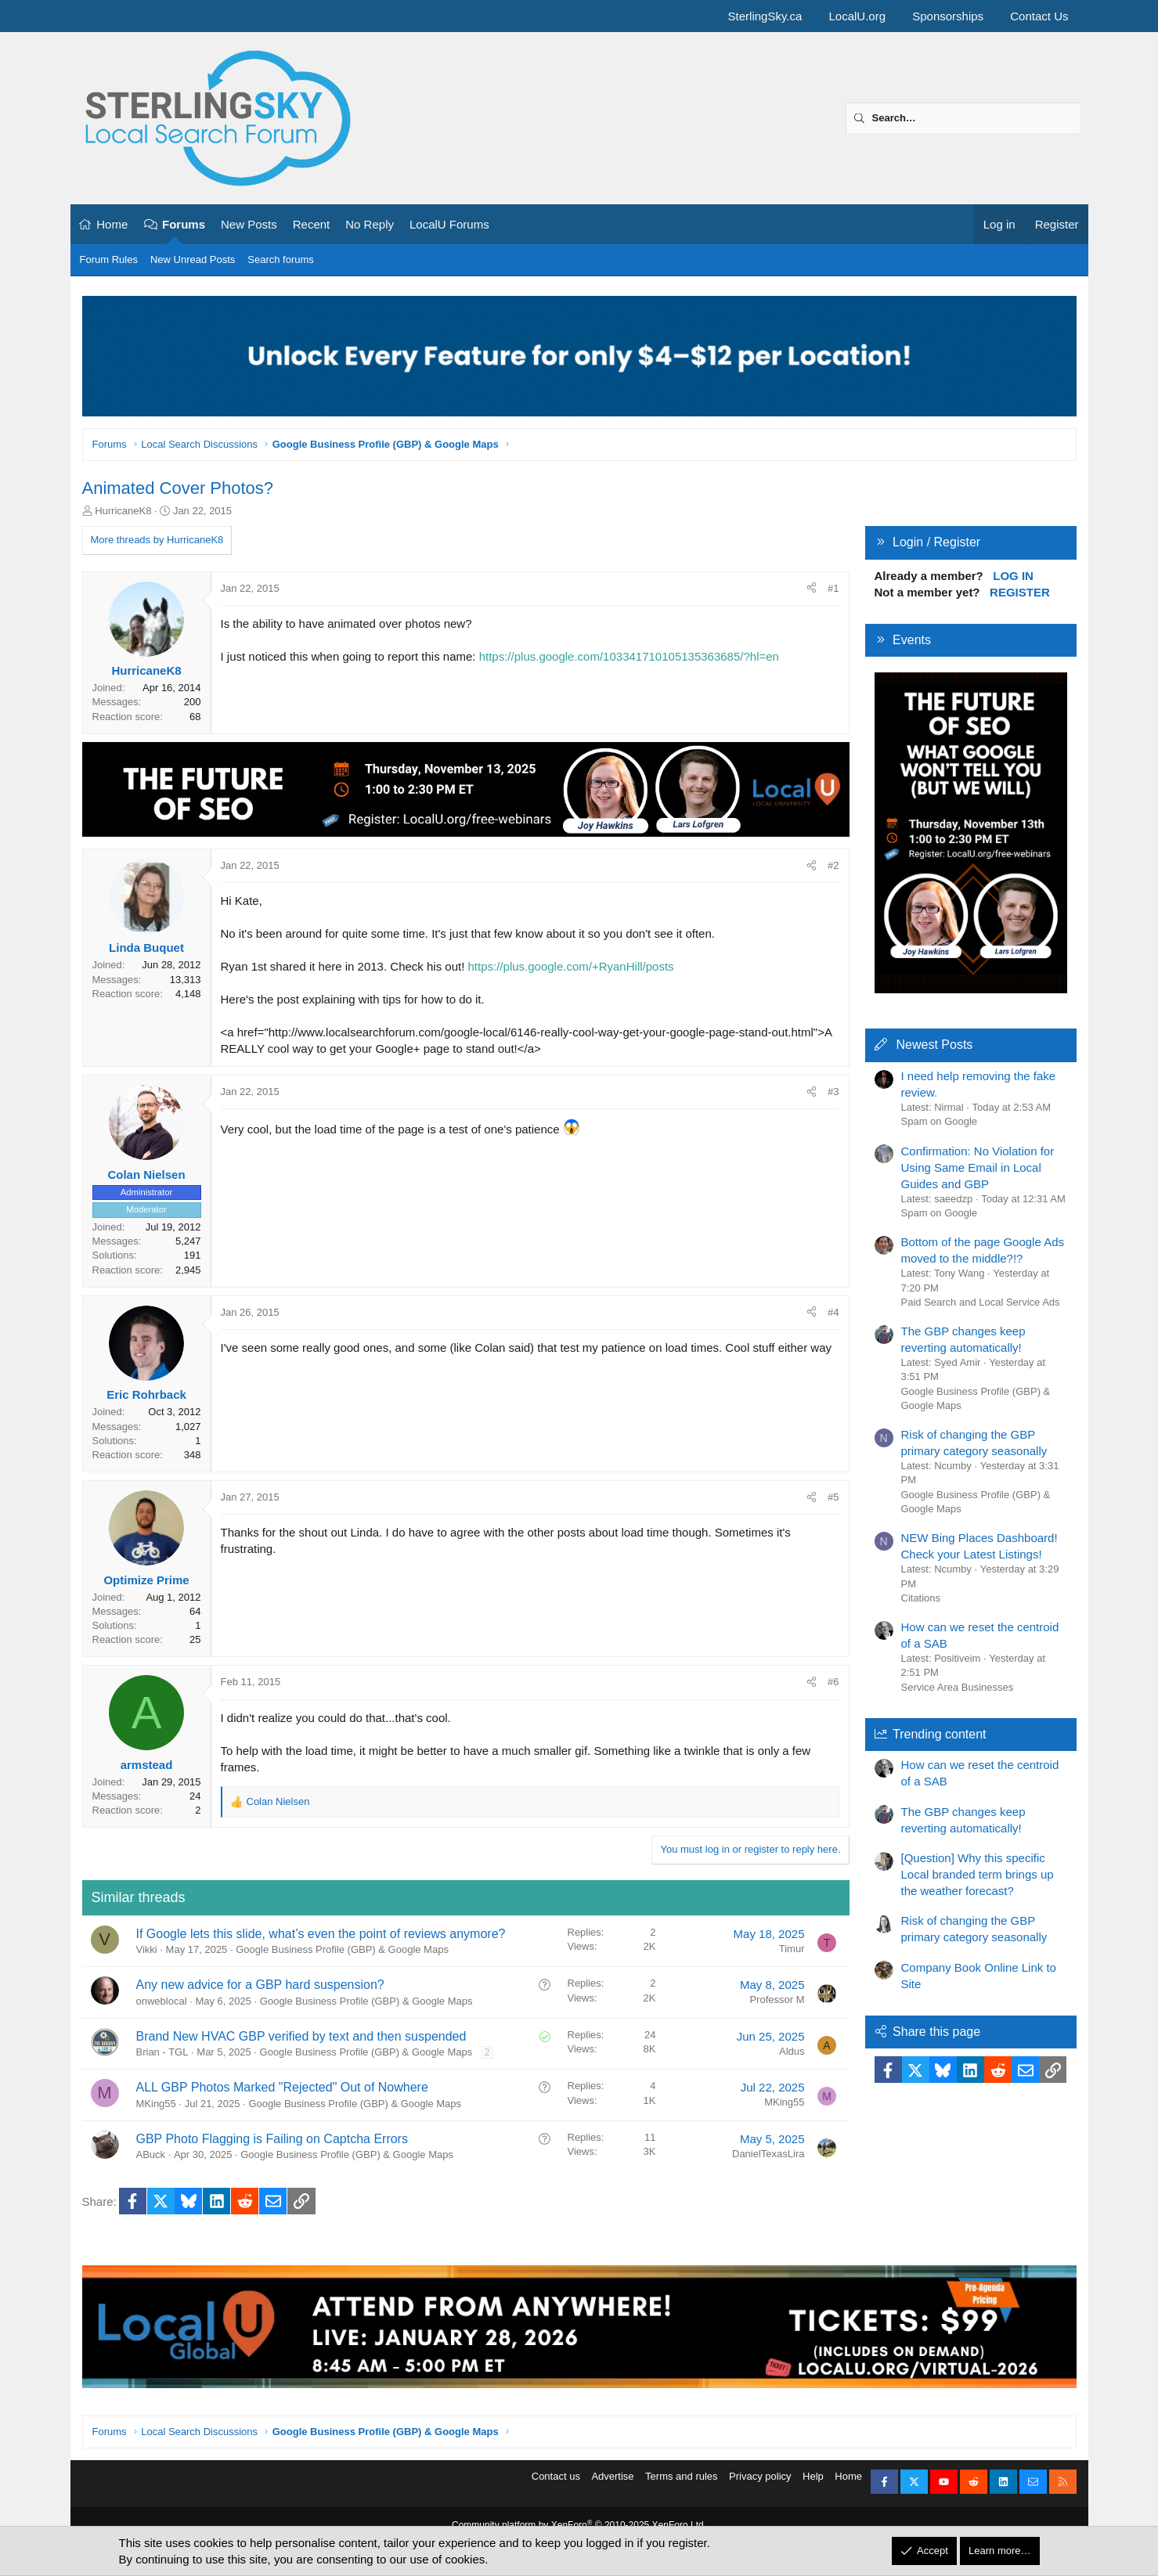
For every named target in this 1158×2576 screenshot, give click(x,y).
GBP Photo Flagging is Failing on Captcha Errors (272, 2138)
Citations (921, 1598)
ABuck (151, 2154)
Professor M (776, 1999)
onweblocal (161, 2001)
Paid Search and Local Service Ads (980, 1302)
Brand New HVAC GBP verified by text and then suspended (301, 2036)
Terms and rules (681, 2486)
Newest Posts (934, 1044)
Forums (183, 224)
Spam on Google (939, 1121)
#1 (833, 588)
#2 (833, 865)
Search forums (280, 259)
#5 (833, 1497)
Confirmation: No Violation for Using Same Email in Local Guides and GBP (978, 1167)
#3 (833, 1091)
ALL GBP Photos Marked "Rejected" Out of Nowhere (282, 2087)
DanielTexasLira (768, 2154)
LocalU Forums (449, 224)
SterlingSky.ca (765, 16)
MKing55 (156, 2103)
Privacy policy (760, 2486)
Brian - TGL (162, 2052)
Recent (311, 224)
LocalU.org (857, 16)
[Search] (963, 118)
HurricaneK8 (123, 511)
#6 (833, 1682)
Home (112, 224)
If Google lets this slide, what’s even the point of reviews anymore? (321, 1933)
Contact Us (1039, 16)
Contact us (556, 2486)
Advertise (612, 2486)
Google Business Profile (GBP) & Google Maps (342, 1949)
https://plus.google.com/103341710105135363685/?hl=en (629, 656)
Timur (792, 1949)
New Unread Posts (192, 259)
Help (813, 2486)
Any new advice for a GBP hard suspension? (260, 1984)
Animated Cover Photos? (178, 488)
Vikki (146, 1949)
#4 (833, 1312)
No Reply (369, 224)
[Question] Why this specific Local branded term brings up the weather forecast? (977, 1874)
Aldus (792, 2051)
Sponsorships (947, 16)
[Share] (811, 588)
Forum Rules (109, 259)
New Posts (249, 224)
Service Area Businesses (957, 1687)
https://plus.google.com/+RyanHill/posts (571, 966)
